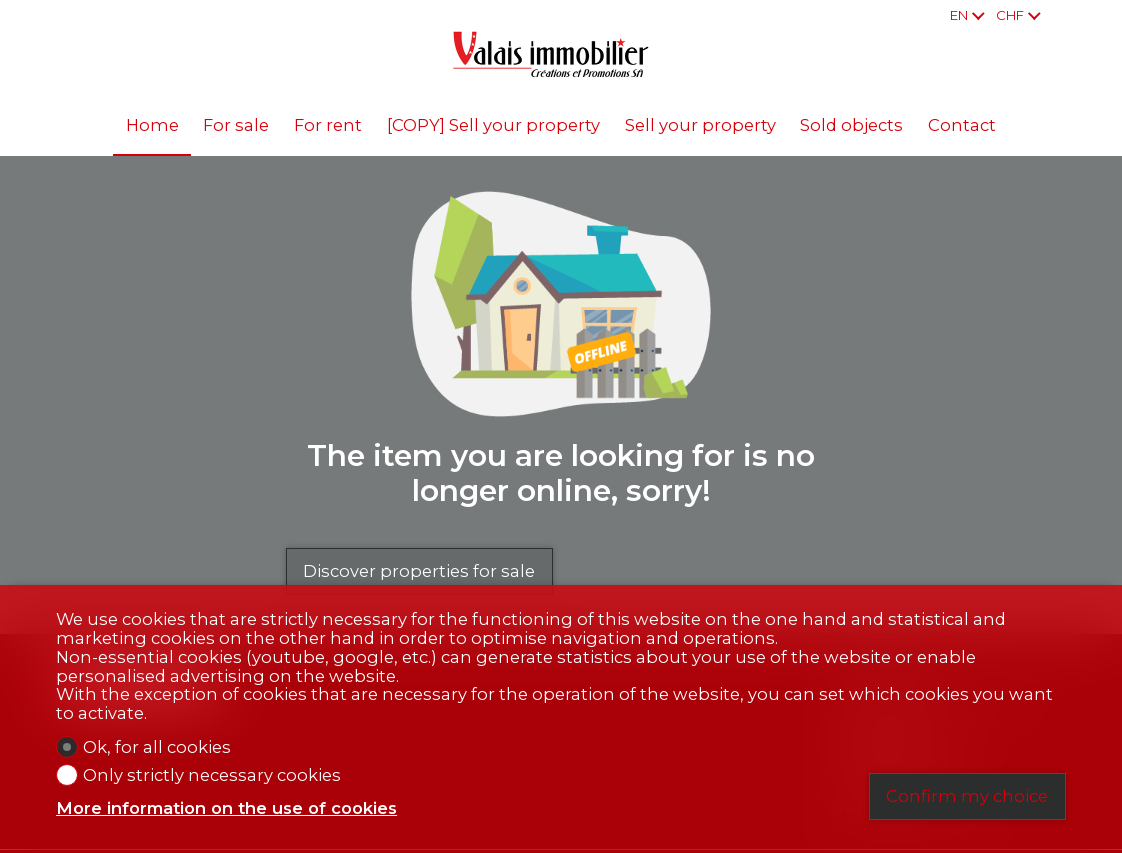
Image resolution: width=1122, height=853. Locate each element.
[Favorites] (1061, 15)
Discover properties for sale (419, 571)
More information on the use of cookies (226, 808)
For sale (236, 125)
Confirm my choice (967, 796)
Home (152, 125)
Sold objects (851, 125)
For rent (328, 125)
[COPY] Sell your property (493, 125)
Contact (962, 125)
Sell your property (700, 125)
